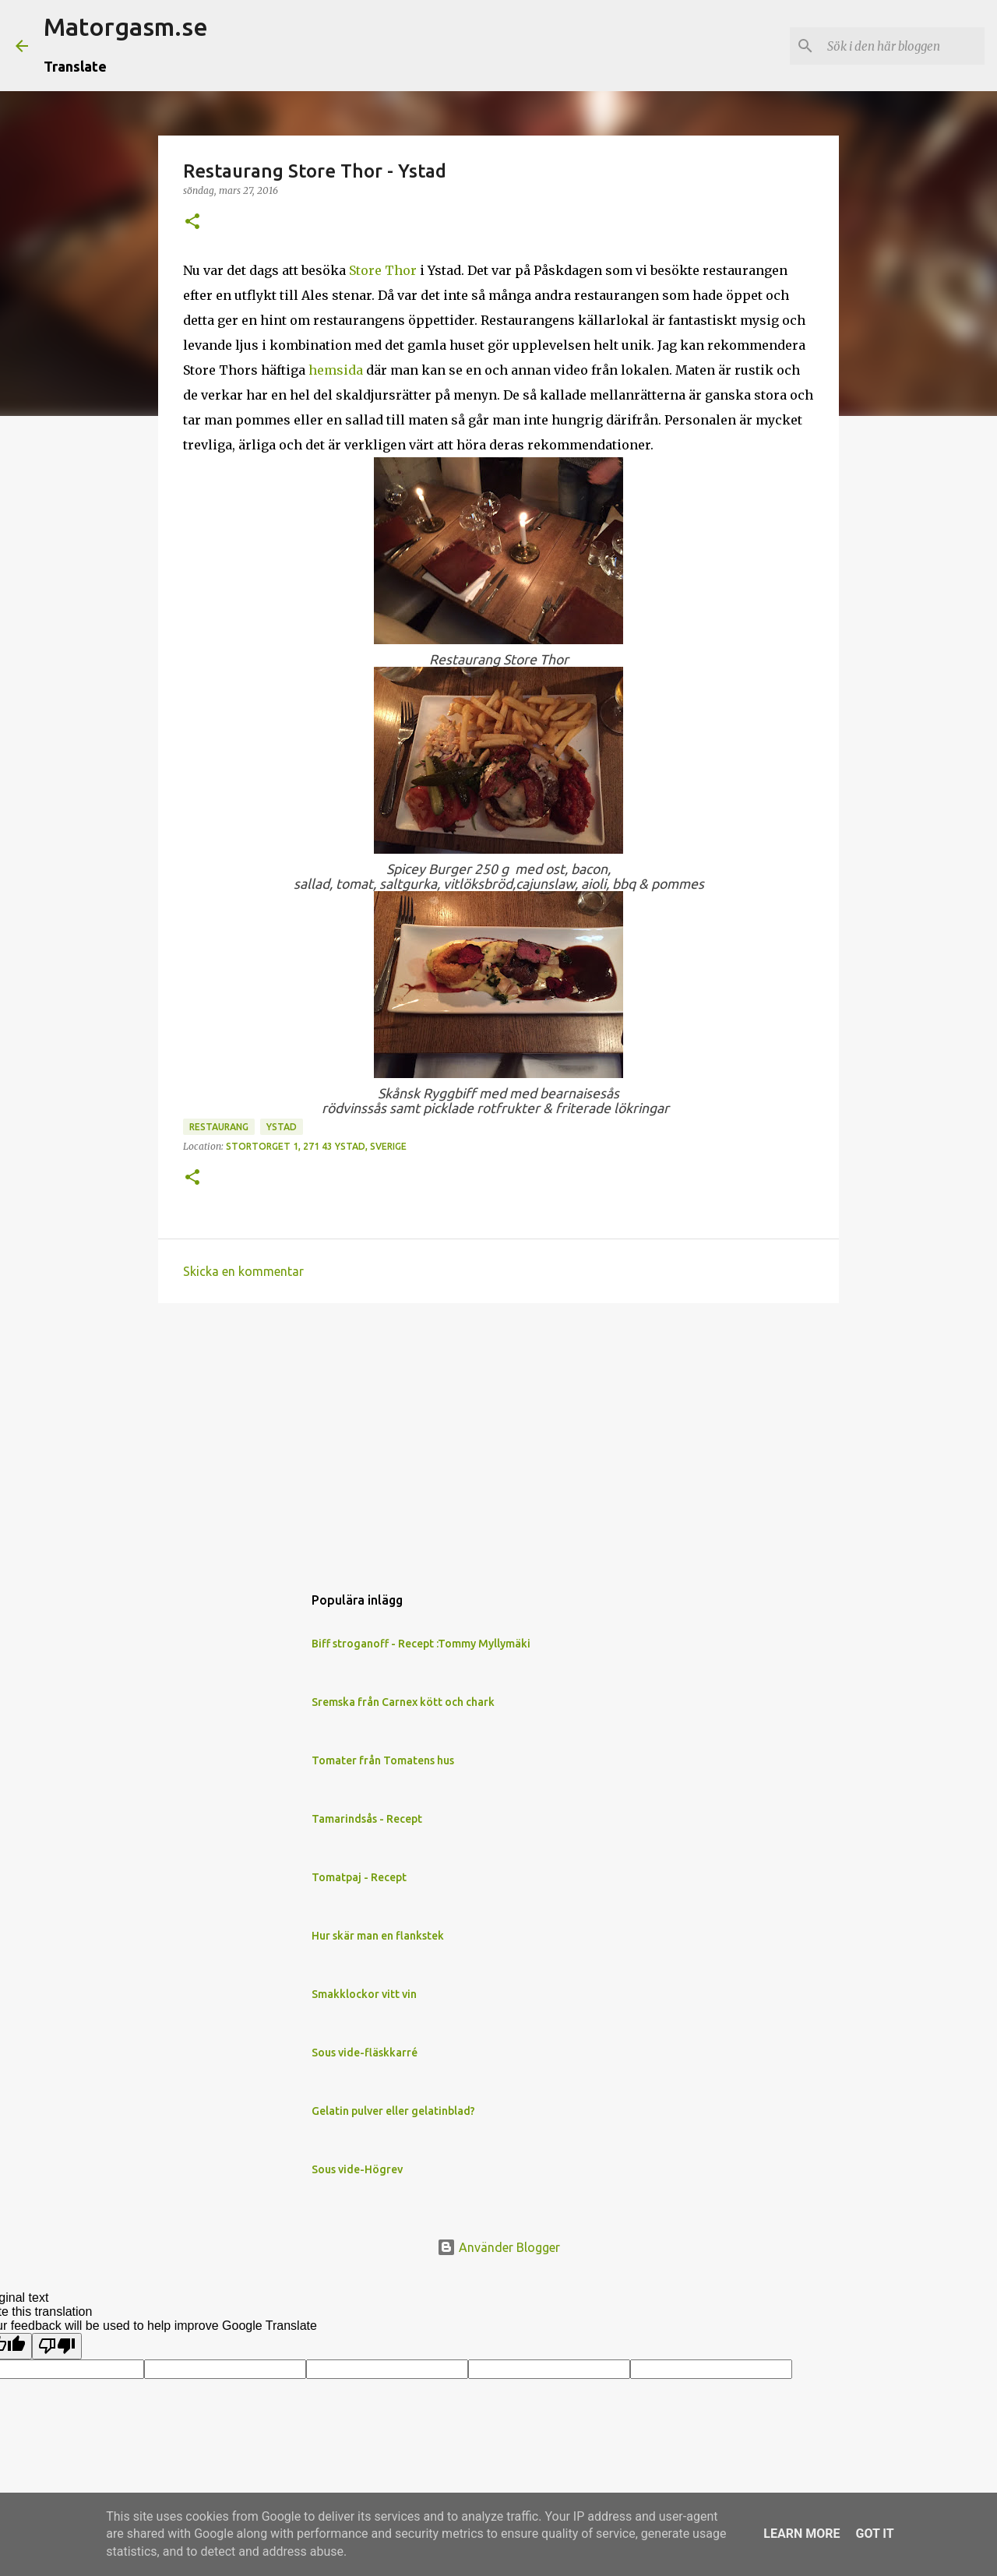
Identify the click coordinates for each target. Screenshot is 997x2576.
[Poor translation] (57, 2346)
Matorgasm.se (126, 26)
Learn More (801, 2533)
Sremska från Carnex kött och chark (403, 1702)
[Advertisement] (498, 1436)
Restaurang (218, 1127)
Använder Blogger (498, 2247)
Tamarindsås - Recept (367, 1819)
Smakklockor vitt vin (364, 1994)
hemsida (335, 370)
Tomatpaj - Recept (359, 1877)
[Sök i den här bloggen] (903, 46)
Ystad (281, 1127)
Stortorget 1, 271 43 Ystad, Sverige (316, 1146)
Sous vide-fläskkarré (364, 2052)
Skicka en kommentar (243, 1271)
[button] (192, 222)
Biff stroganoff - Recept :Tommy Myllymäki (421, 1643)
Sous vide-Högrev (357, 2169)
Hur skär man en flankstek (378, 1935)
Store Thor (383, 270)
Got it (874, 2533)
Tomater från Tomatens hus (383, 1760)
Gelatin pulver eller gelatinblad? (393, 2111)
